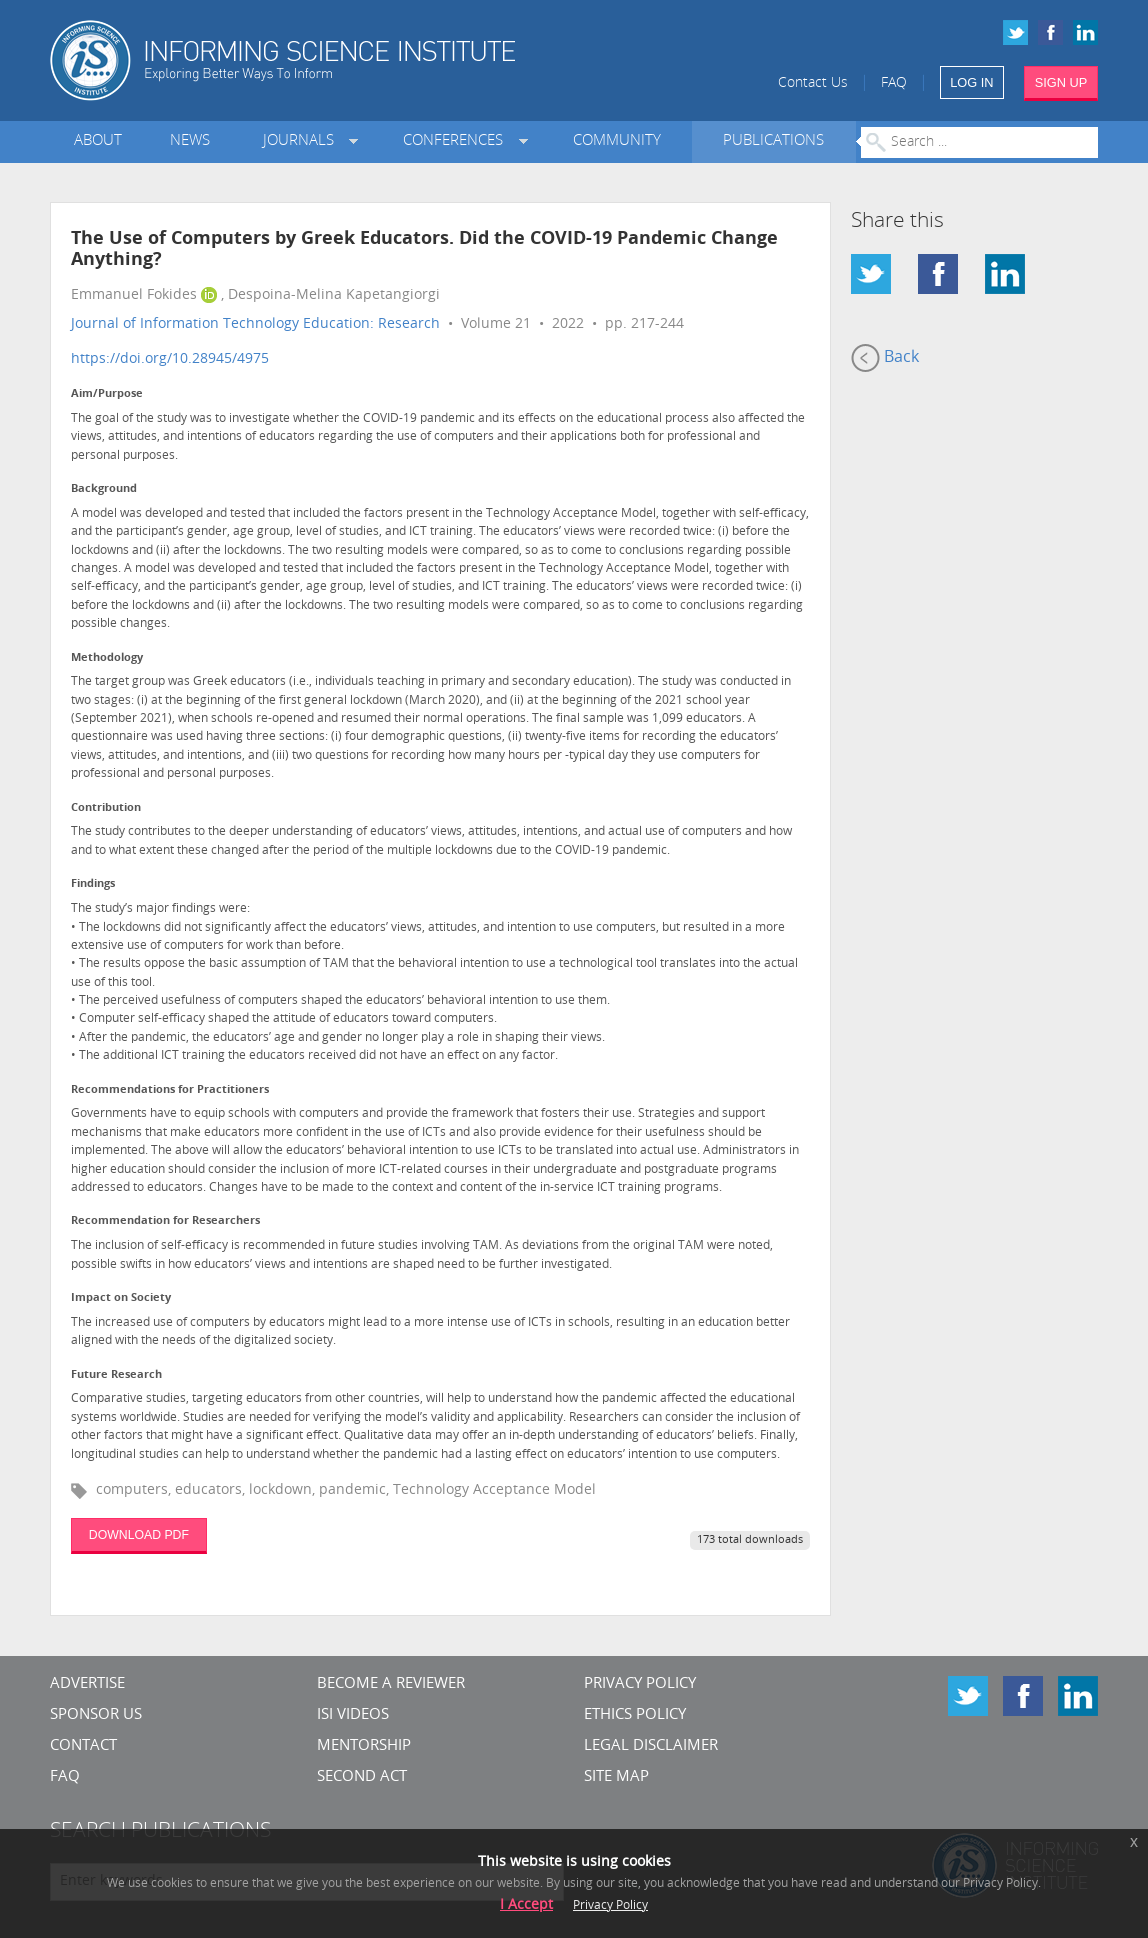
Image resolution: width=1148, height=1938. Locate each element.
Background (104, 489)
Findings (93, 884)
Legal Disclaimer (651, 1746)
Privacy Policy (640, 1684)
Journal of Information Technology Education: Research (255, 324)
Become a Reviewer (391, 1684)
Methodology (107, 658)
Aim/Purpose (107, 394)
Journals (302, 141)
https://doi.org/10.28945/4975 (170, 359)
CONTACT (83, 1746)
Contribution (106, 808)
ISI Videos (353, 1715)
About (98, 141)
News (190, 141)
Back (885, 358)
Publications (773, 141)
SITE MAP (616, 1777)
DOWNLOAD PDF (139, 1535)
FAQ (894, 83)
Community (617, 141)
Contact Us (813, 83)
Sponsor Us (96, 1715)
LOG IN (971, 82)
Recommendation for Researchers (165, 1221)
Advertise (87, 1684)
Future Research (116, 1375)
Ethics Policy (635, 1715)
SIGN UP (1061, 82)
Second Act (362, 1777)
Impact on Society (121, 1298)
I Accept (526, 1905)
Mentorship (364, 1746)
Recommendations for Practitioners (170, 1090)
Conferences (457, 141)
